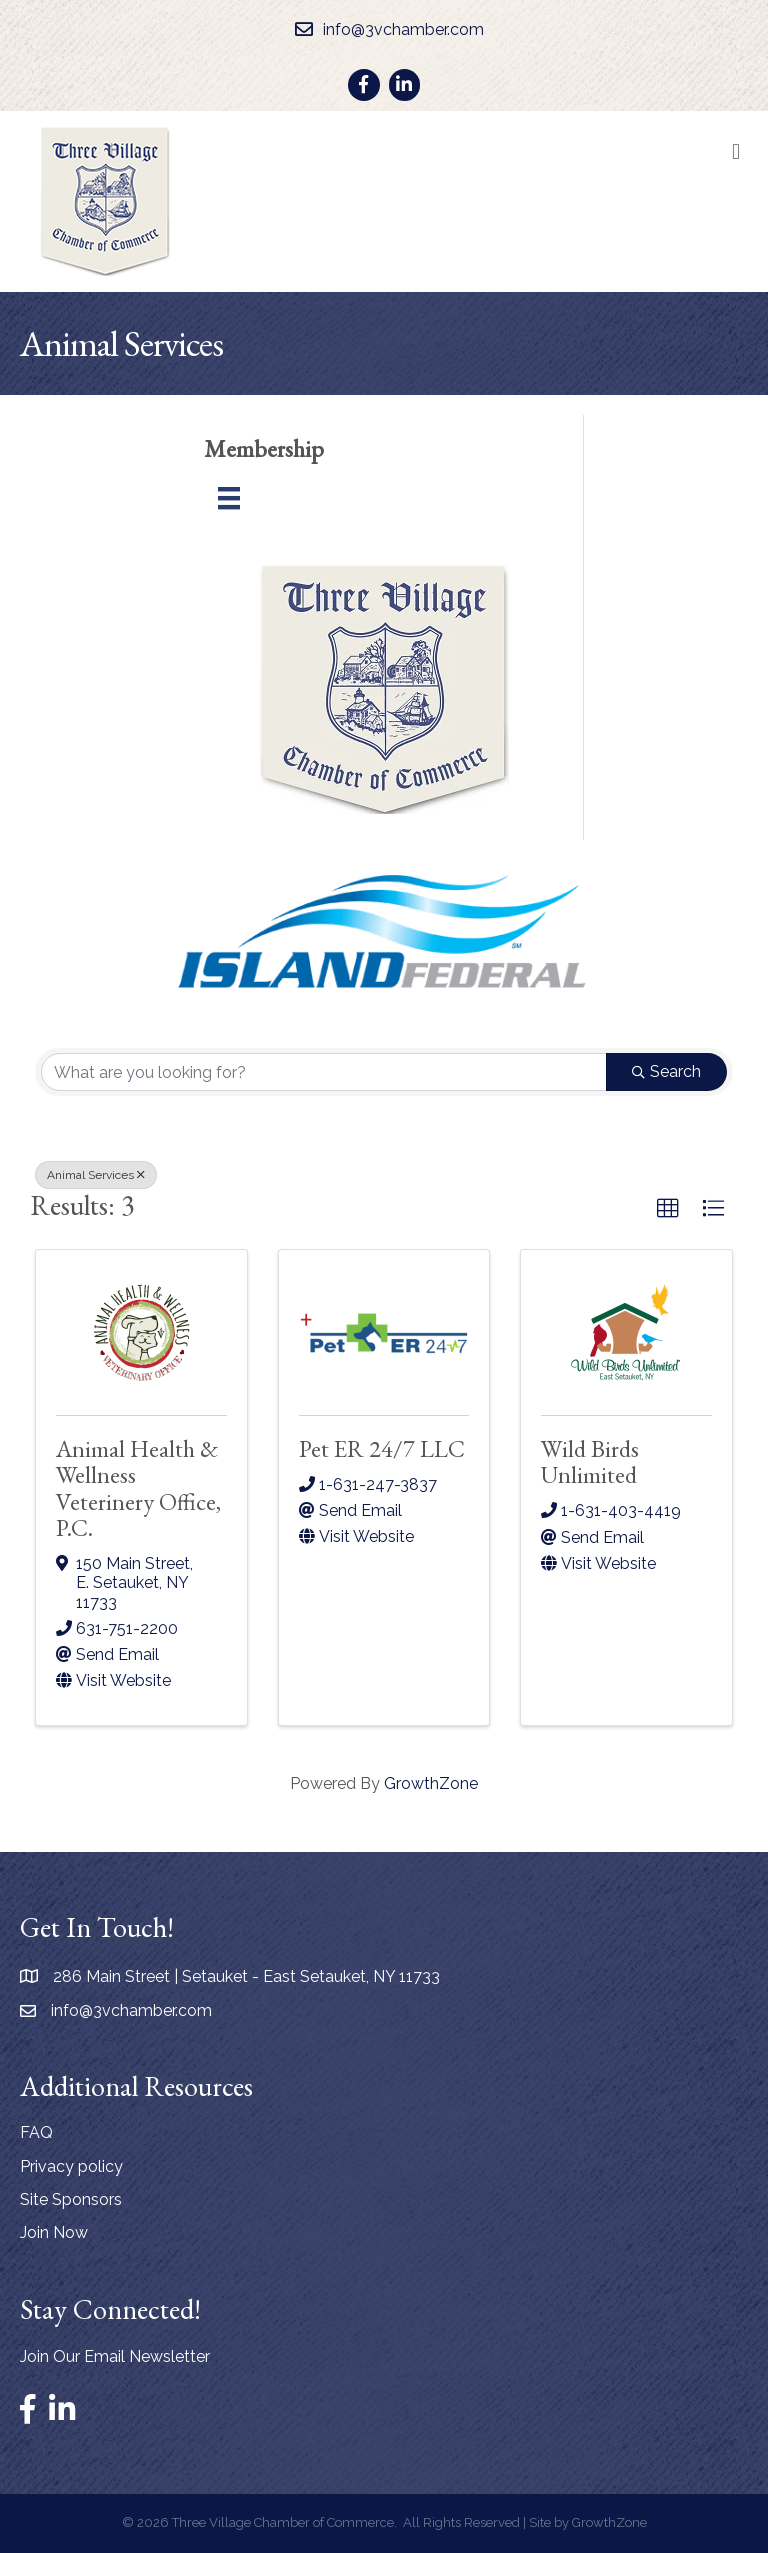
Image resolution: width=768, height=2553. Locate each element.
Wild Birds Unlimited (590, 1461)
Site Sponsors (71, 2199)
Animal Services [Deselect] (96, 1175)
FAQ (36, 2132)
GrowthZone (431, 1783)
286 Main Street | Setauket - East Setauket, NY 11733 (246, 1976)
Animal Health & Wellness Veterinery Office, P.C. (138, 1488)
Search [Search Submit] (666, 1071)
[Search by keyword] (324, 1072)
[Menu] (229, 498)
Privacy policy (71, 2166)
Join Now (54, 2232)
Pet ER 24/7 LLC (382, 1448)
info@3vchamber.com (131, 2010)
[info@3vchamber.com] (384, 29)
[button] (668, 1209)
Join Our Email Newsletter (115, 2356)
